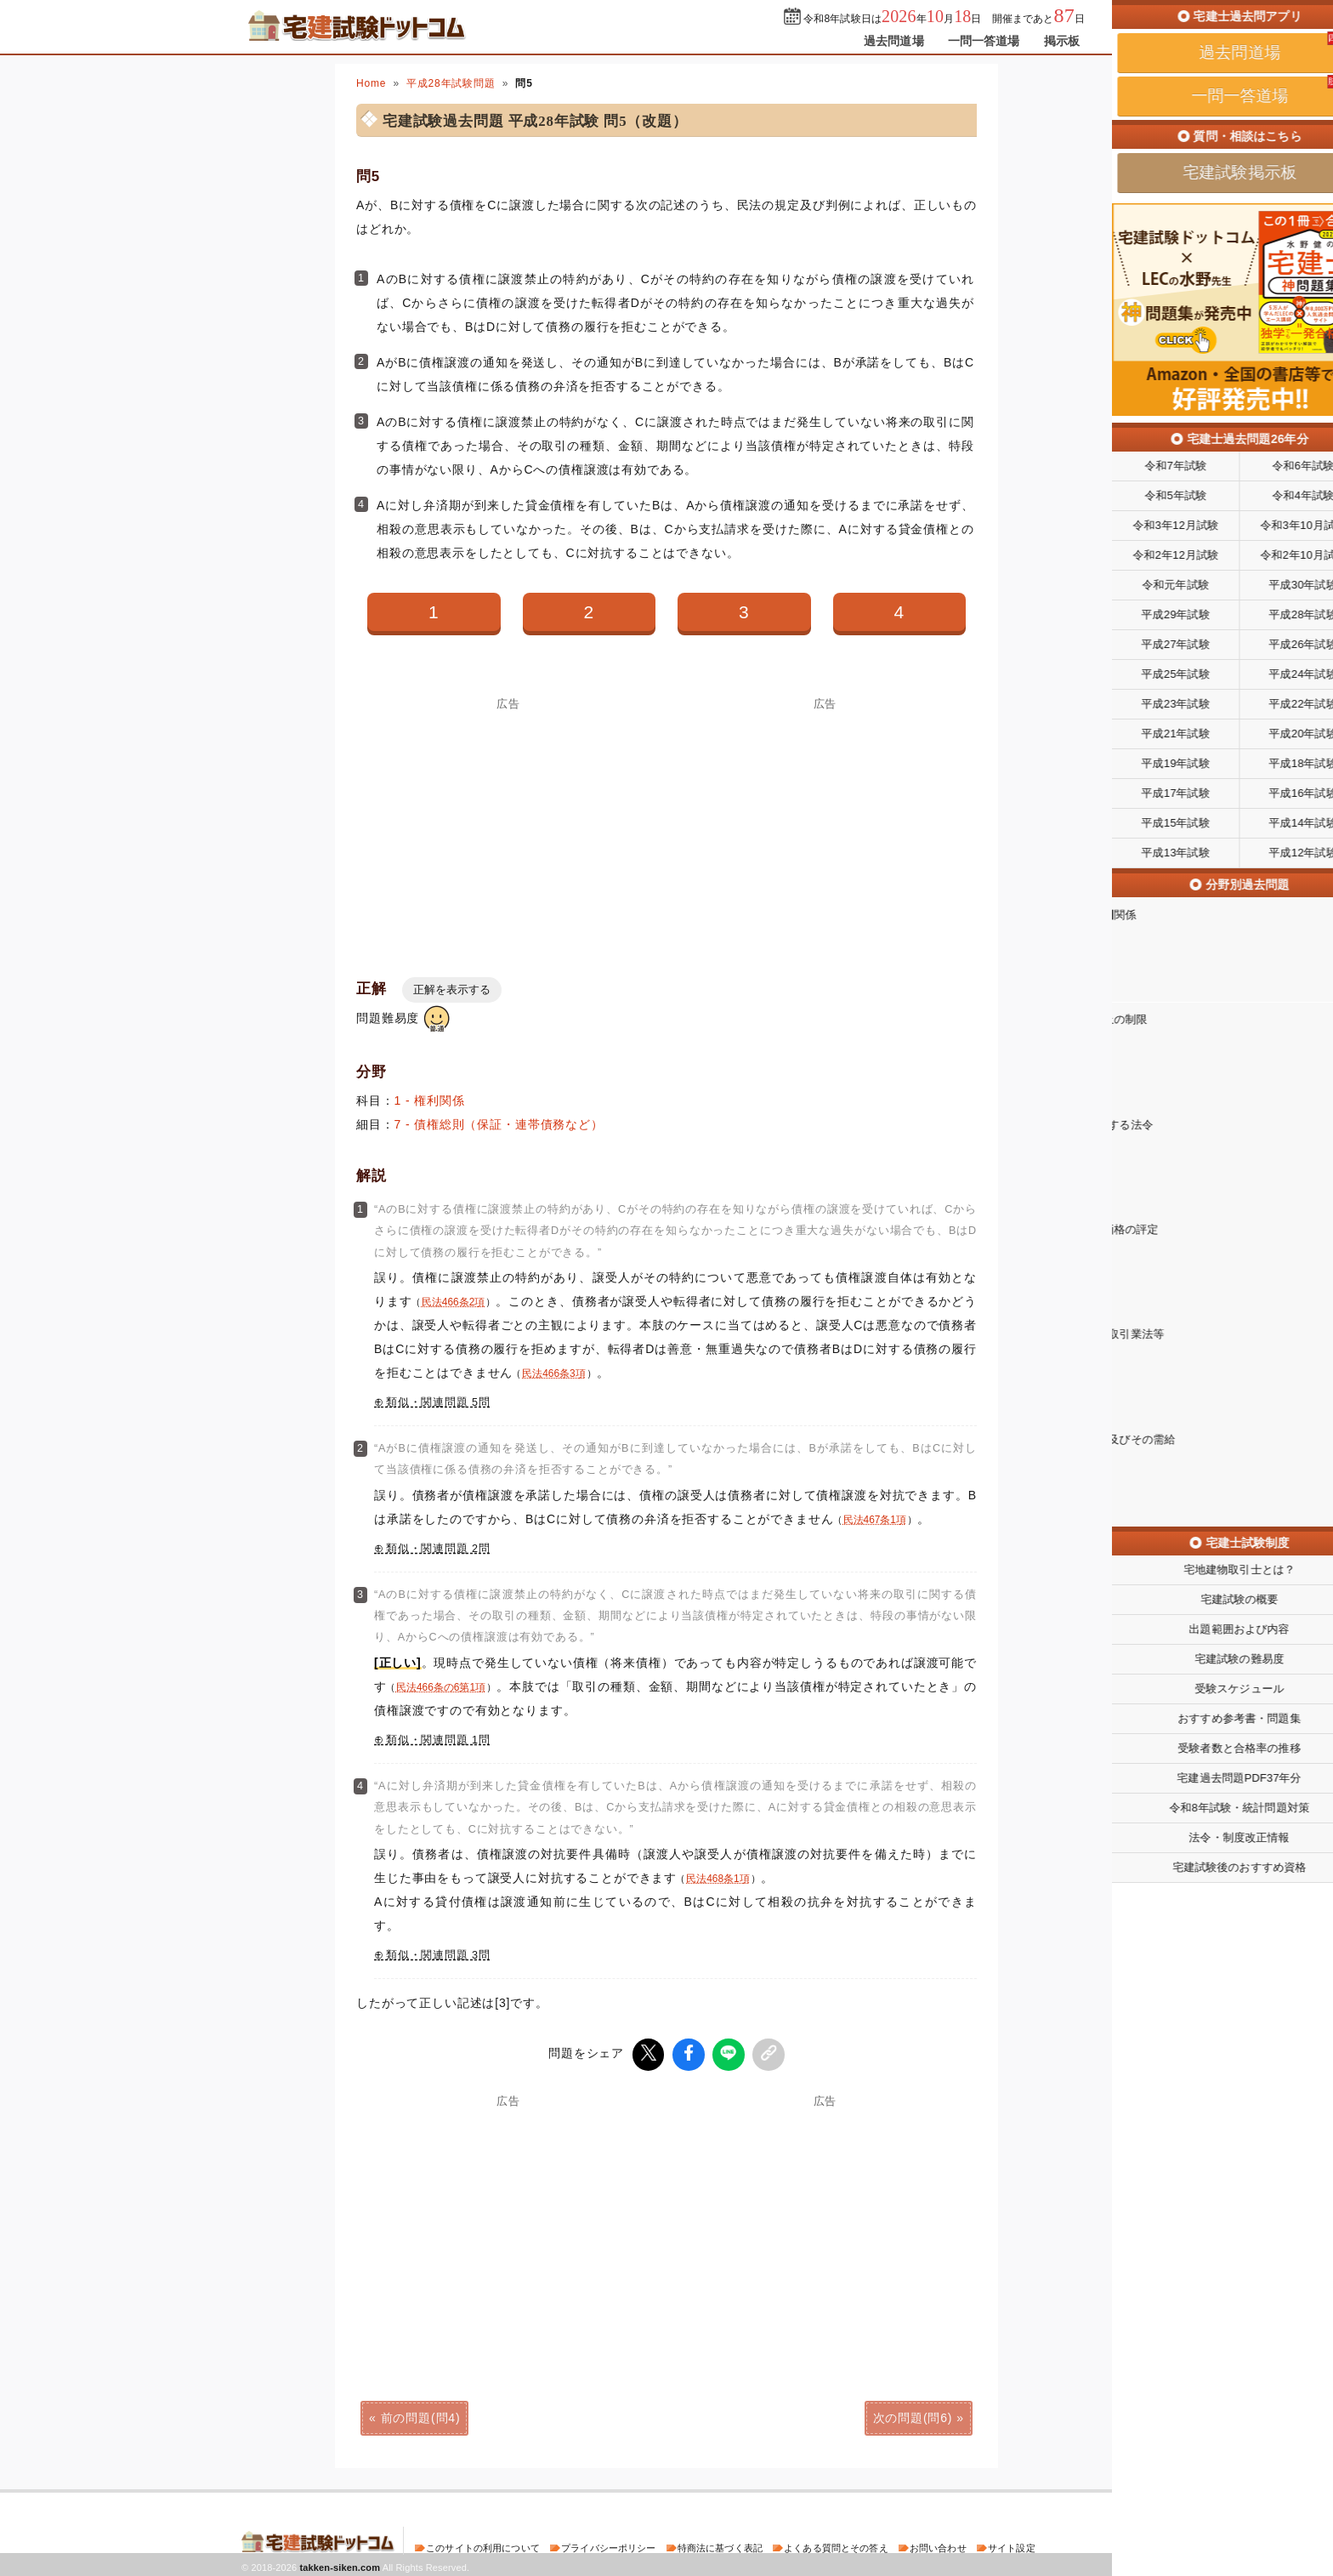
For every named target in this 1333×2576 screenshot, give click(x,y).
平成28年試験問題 (451, 83)
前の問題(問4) (421, 2415)
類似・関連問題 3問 (438, 1955)
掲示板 (1062, 41)
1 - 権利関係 (429, 1100)
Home (371, 83)
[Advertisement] (508, 828)
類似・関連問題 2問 (438, 1549)
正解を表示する (452, 989)
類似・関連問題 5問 (438, 1402)
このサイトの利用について (483, 2545)
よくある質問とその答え (836, 2545)
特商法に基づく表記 (720, 2545)
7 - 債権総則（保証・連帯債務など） (499, 1124)
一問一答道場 (984, 41)
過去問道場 (894, 41)
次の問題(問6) (913, 2415)
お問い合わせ (938, 2545)
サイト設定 (1011, 2545)
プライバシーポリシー (608, 2545)
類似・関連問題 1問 (438, 1740)
